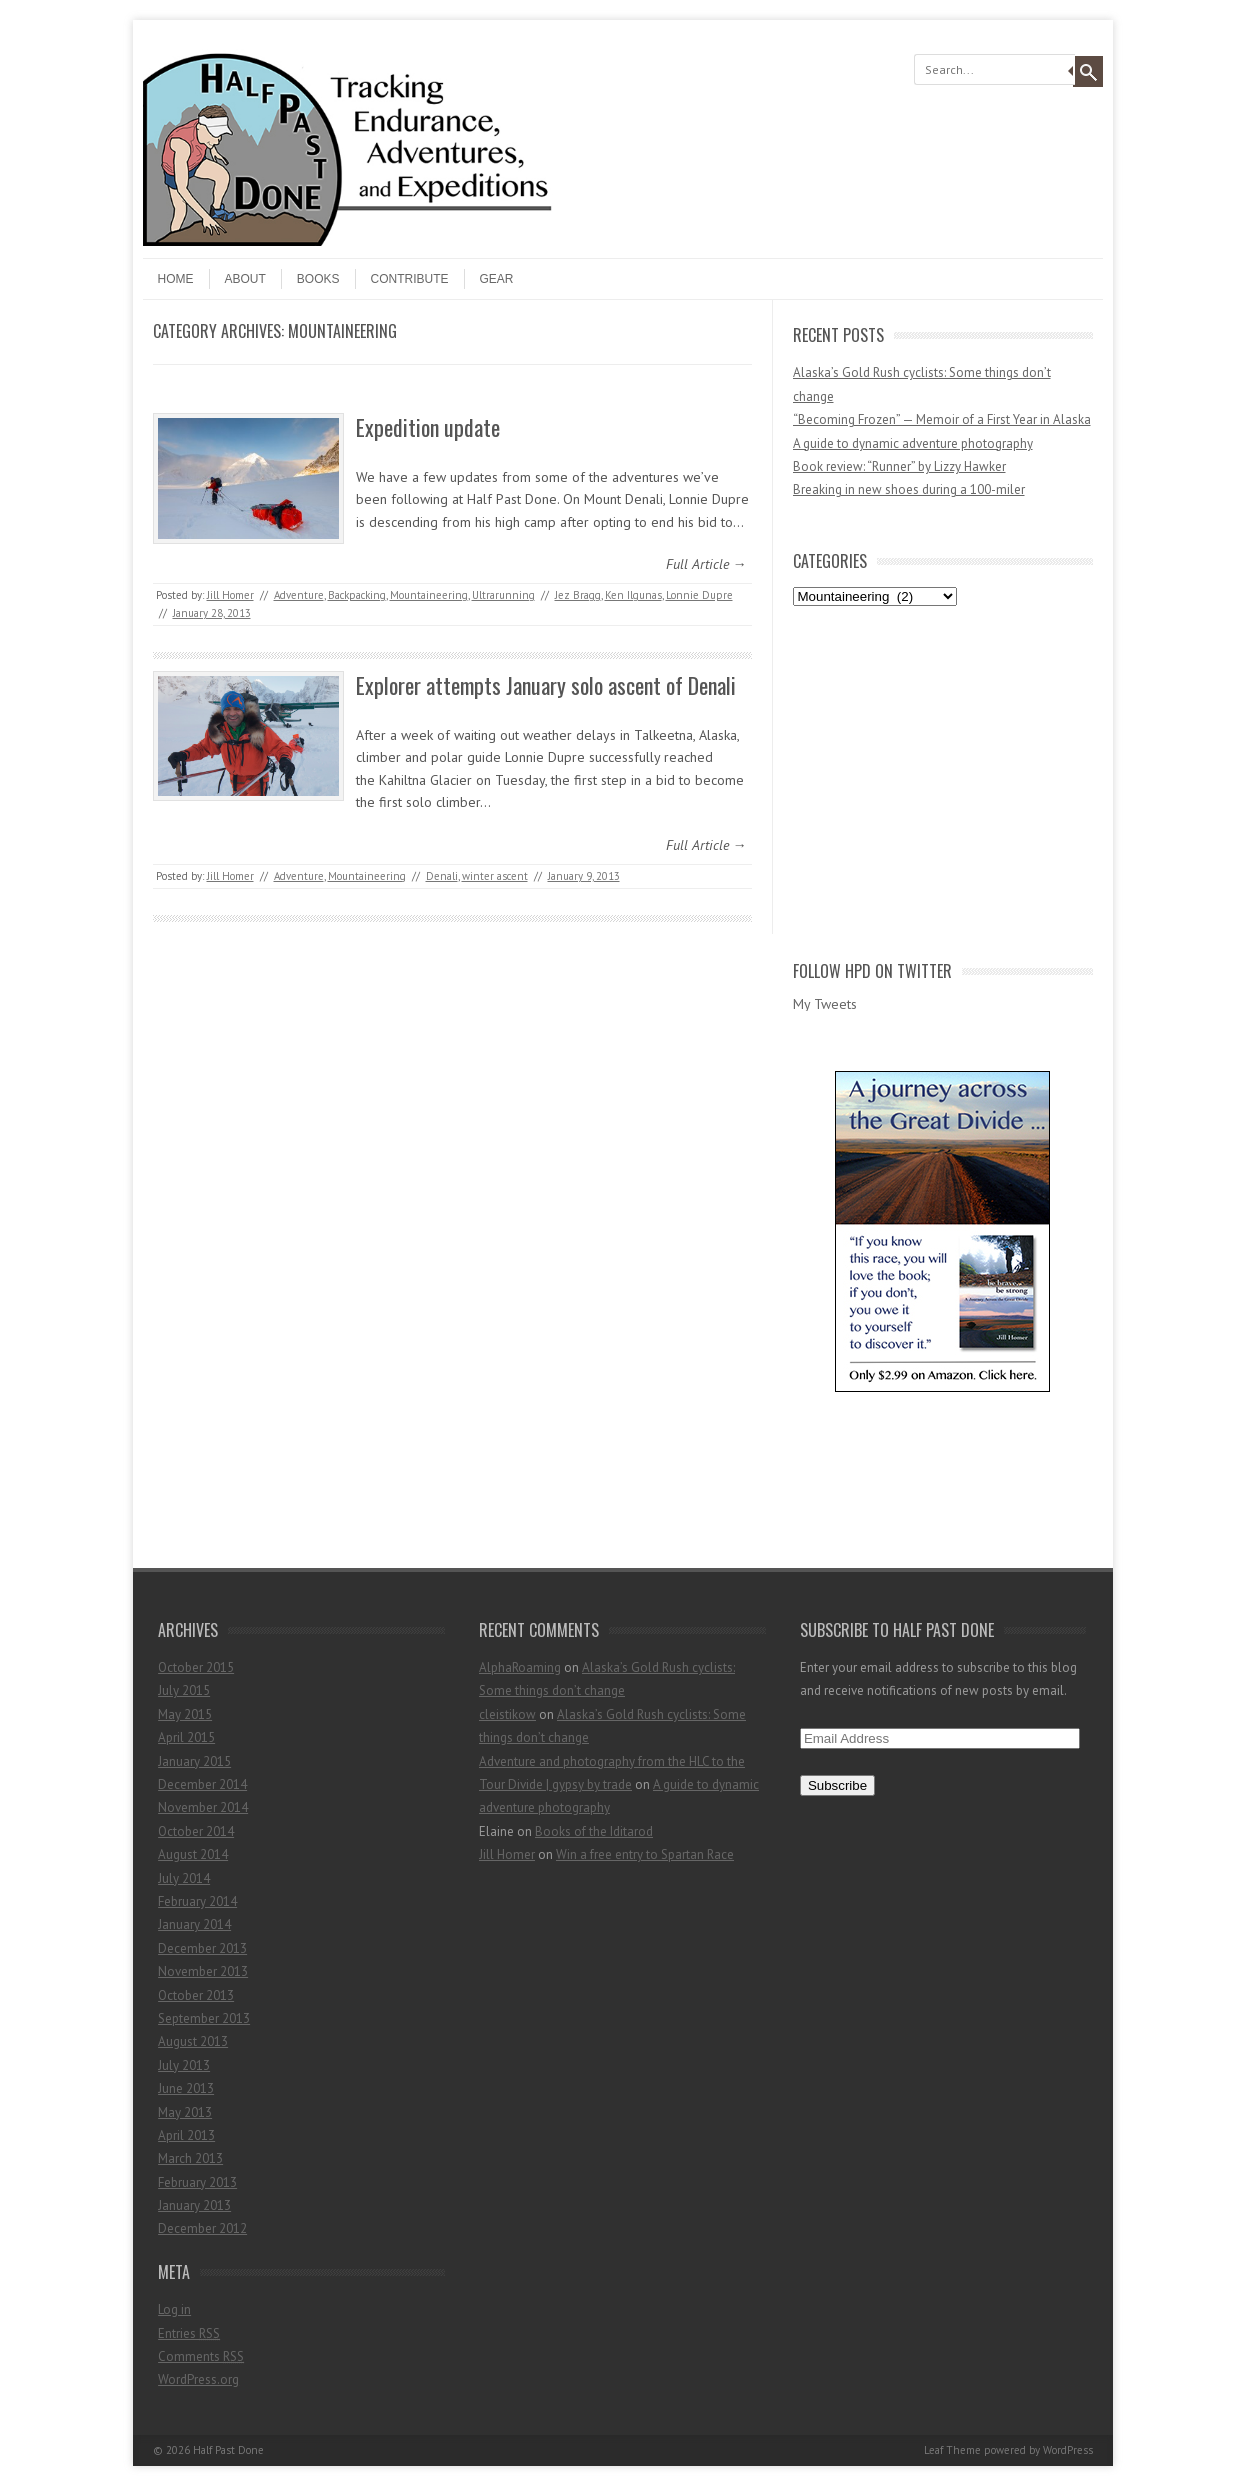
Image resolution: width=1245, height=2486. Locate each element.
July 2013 (184, 2065)
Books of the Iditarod (594, 1831)
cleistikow (507, 1714)
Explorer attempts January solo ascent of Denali (546, 685)
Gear (497, 279)
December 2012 (202, 2228)
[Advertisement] (943, 779)
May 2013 (185, 2112)
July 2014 (184, 1878)
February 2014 (197, 1901)
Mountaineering (429, 595)
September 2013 (204, 2018)
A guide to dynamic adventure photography (913, 443)
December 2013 (202, 1948)
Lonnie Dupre (699, 595)
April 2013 (186, 2135)
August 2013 (193, 2041)
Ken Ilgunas (633, 595)
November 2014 (203, 1807)
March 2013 (190, 2158)
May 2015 (185, 1714)
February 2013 (197, 2182)
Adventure (299, 595)
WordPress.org (198, 2379)
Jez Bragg (578, 595)
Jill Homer (230, 595)
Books (318, 279)
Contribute (410, 279)
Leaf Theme (952, 2450)
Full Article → (706, 564)
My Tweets (825, 1004)
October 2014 (196, 1831)
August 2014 (193, 1854)
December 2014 (202, 1784)
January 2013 (194, 2205)
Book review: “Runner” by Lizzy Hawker (899, 466)
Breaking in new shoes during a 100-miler (909, 489)
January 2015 (194, 1761)
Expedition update (428, 427)
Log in (174, 2309)
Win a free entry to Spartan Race (645, 1854)
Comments (201, 2356)
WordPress (1068, 2450)
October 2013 (196, 1995)
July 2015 (184, 1690)
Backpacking (357, 595)
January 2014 (194, 1924)
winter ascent (495, 876)
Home (176, 279)
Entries (189, 2333)
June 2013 (186, 2088)
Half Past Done (228, 2450)
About (245, 279)
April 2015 (186, 1737)
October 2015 (196, 1667)
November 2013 (203, 1971)
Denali (442, 876)
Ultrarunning (503, 595)
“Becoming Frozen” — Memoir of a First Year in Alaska (942, 419)
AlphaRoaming (520, 1667)
